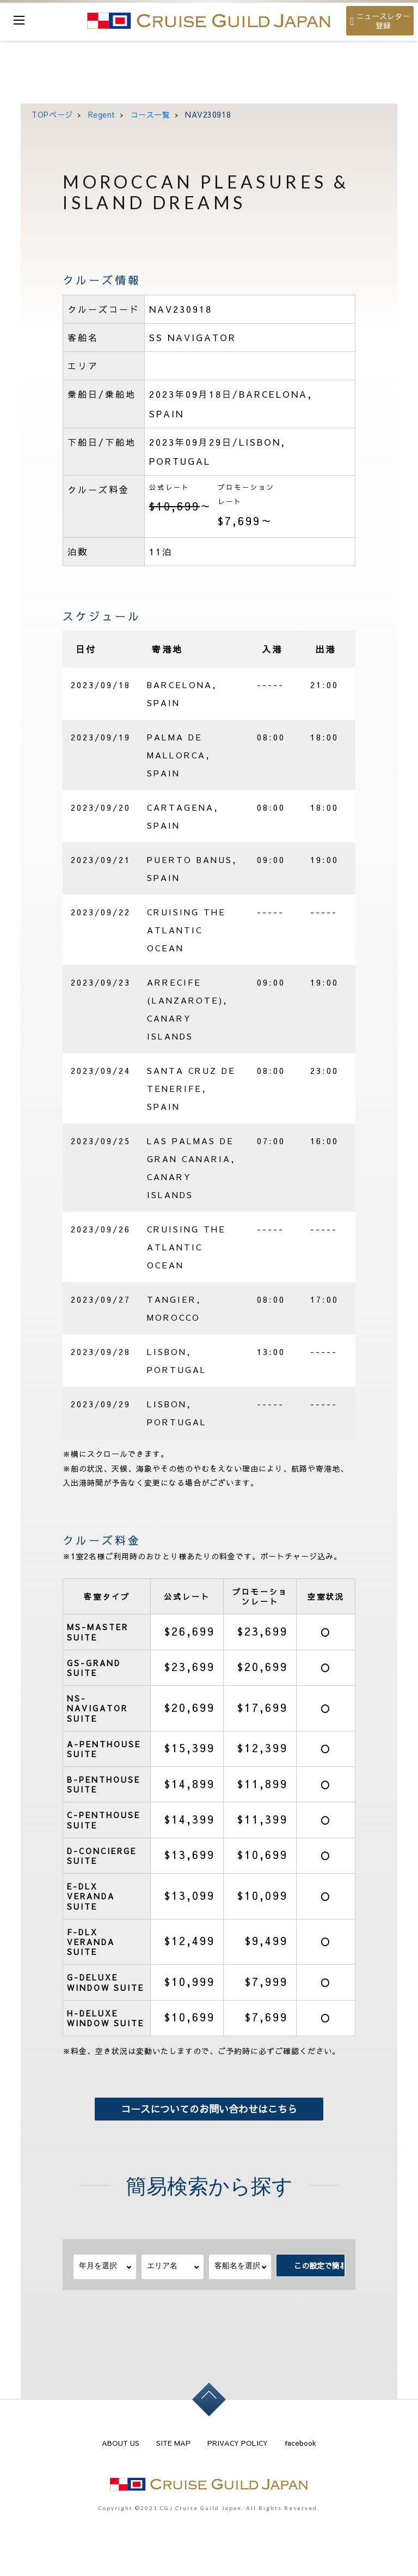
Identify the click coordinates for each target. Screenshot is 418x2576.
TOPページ (52, 114)
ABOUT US (120, 2443)
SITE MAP (173, 2443)
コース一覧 (150, 114)
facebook (300, 2443)
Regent (101, 114)
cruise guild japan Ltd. (209, 20)
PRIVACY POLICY (237, 2443)
